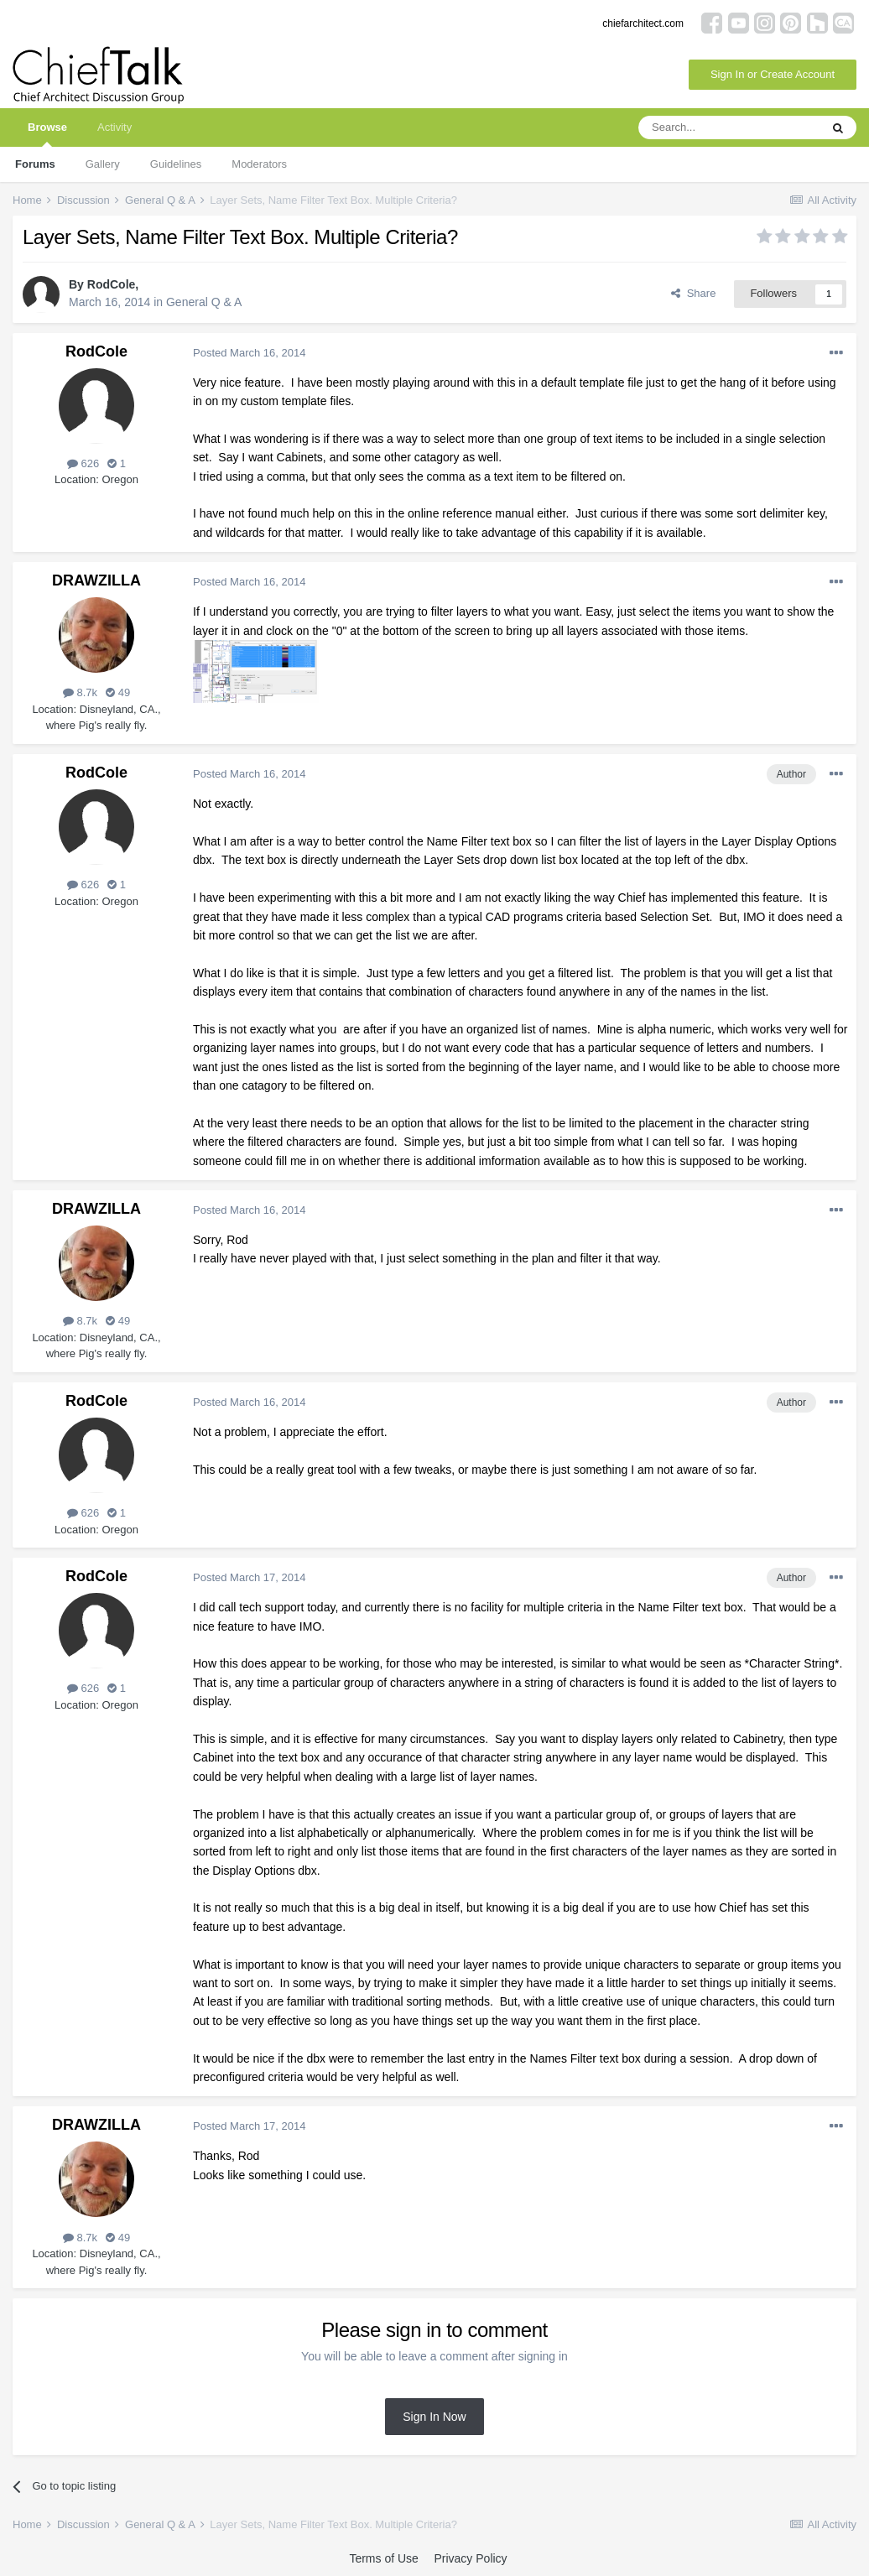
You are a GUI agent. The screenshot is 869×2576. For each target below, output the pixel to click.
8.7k (80, 692)
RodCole (111, 284)
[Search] (729, 127)
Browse (47, 134)
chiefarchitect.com (643, 23)
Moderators (259, 164)
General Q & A (204, 302)
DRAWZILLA (96, 580)
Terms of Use (383, 2558)
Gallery (103, 164)
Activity (114, 127)
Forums (35, 164)
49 (118, 692)
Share (693, 293)
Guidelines (175, 164)
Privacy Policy (470, 2558)
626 (83, 463)
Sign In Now (434, 2416)
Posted (249, 352)
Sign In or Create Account (772, 74)
